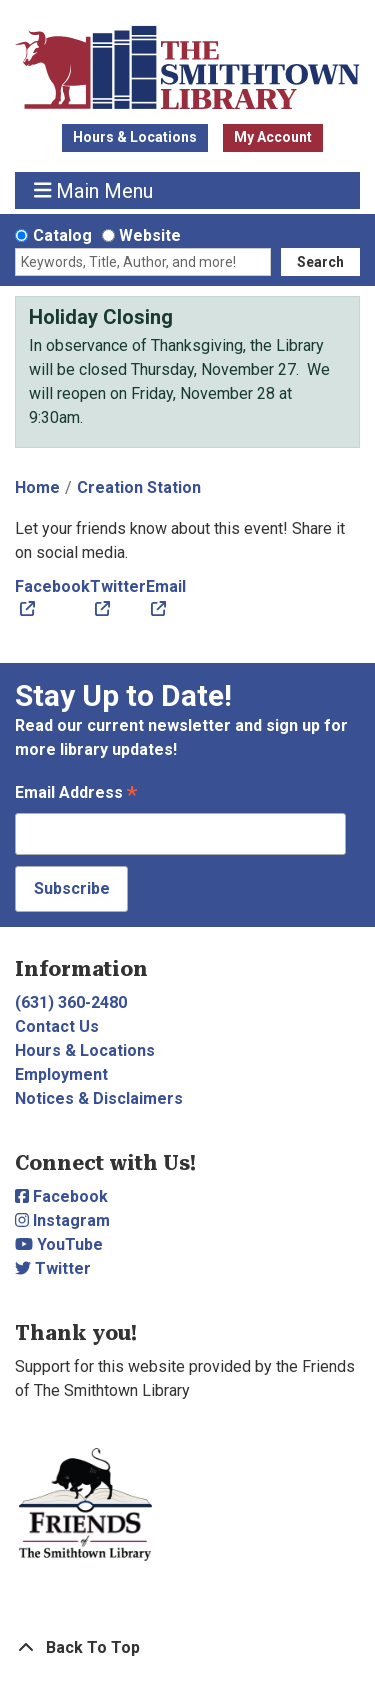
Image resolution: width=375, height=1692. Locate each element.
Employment (61, 1074)
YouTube (59, 1244)
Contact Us (57, 1026)
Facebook (61, 1196)
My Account (273, 137)
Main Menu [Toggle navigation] (94, 190)
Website (150, 235)
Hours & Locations (135, 137)
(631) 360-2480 (71, 1002)
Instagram (62, 1220)
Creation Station (139, 487)
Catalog (62, 235)
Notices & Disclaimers (99, 1098)
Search (320, 262)
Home (37, 487)
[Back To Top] (187, 1648)
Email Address (76, 794)
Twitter (53, 1268)
